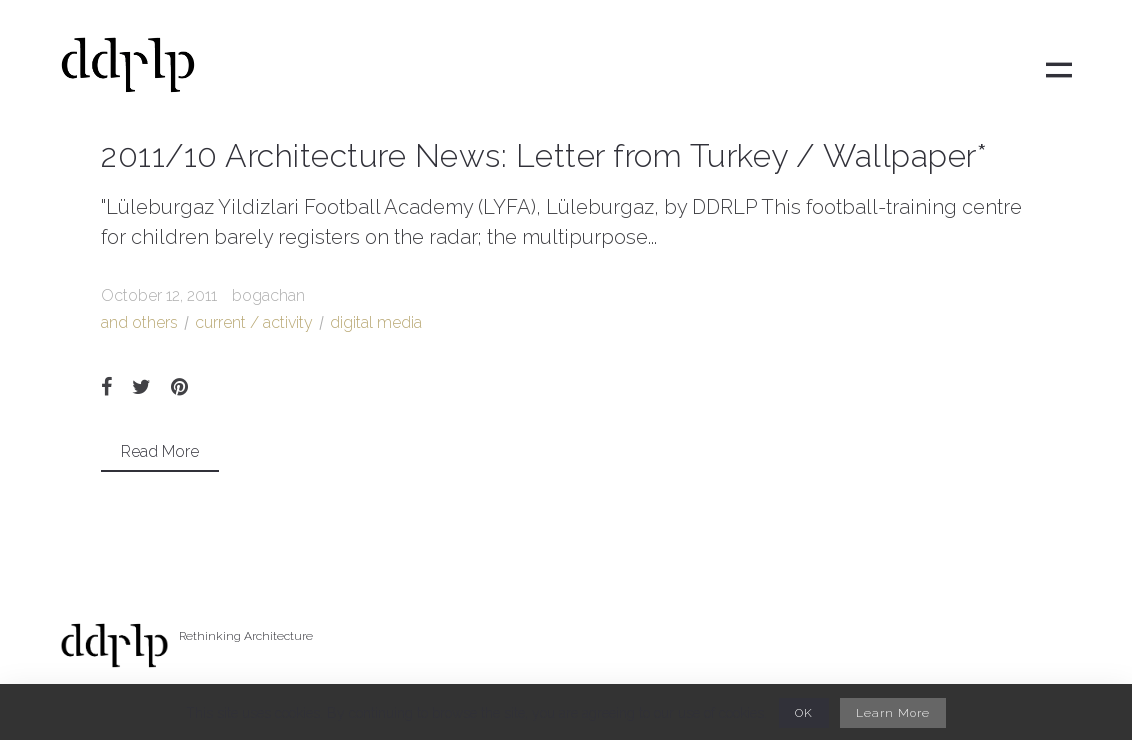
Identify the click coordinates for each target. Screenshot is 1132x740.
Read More (160, 451)
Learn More (893, 713)
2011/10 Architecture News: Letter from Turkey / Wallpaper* (544, 155)
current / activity (254, 322)
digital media (376, 322)
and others (139, 322)
